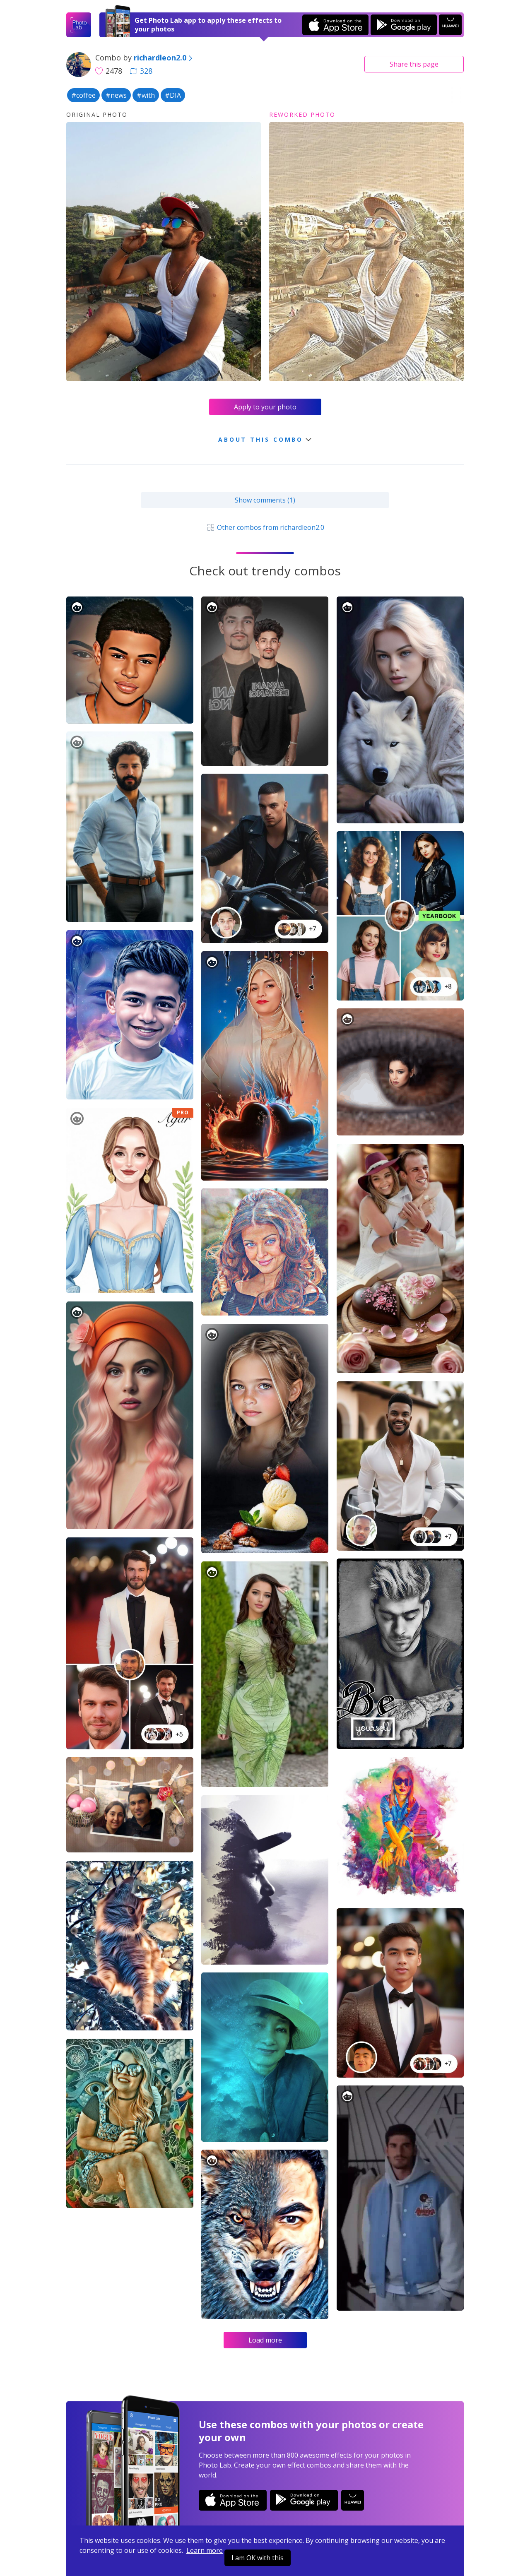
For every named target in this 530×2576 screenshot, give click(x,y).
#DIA (173, 95)
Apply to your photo (265, 406)
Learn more (204, 2550)
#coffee (83, 95)
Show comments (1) (265, 500)
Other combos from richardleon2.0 (265, 527)
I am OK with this (257, 2557)
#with (146, 95)
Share (414, 64)
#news (116, 95)
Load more (265, 2340)
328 (141, 71)
